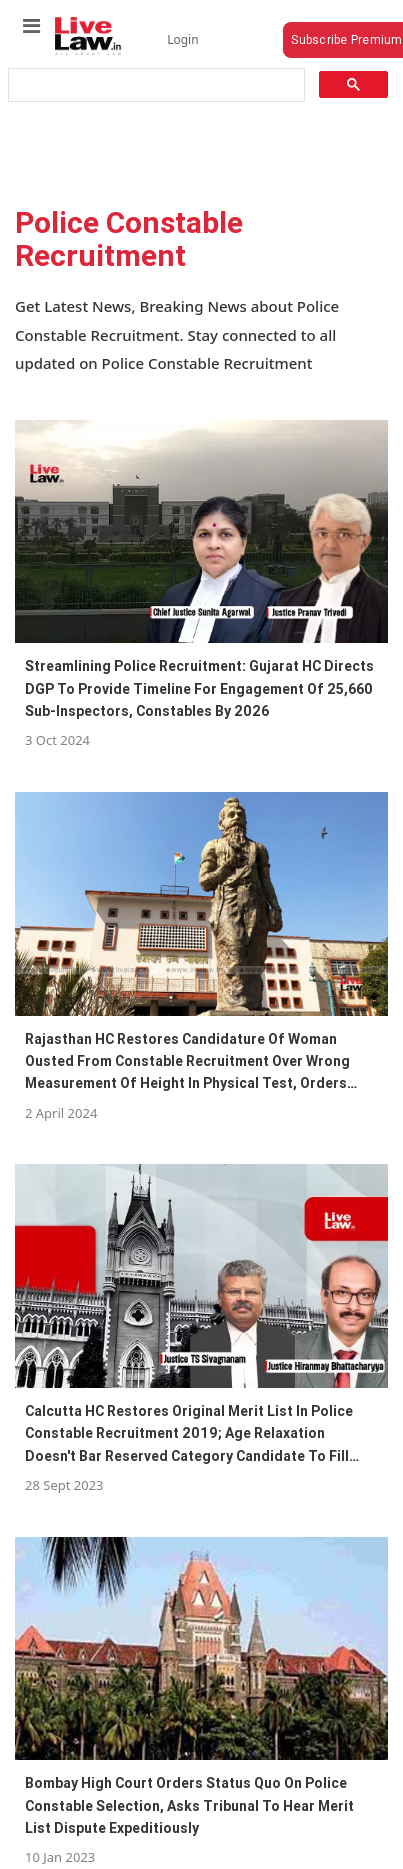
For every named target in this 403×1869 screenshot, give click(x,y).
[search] (154, 85)
